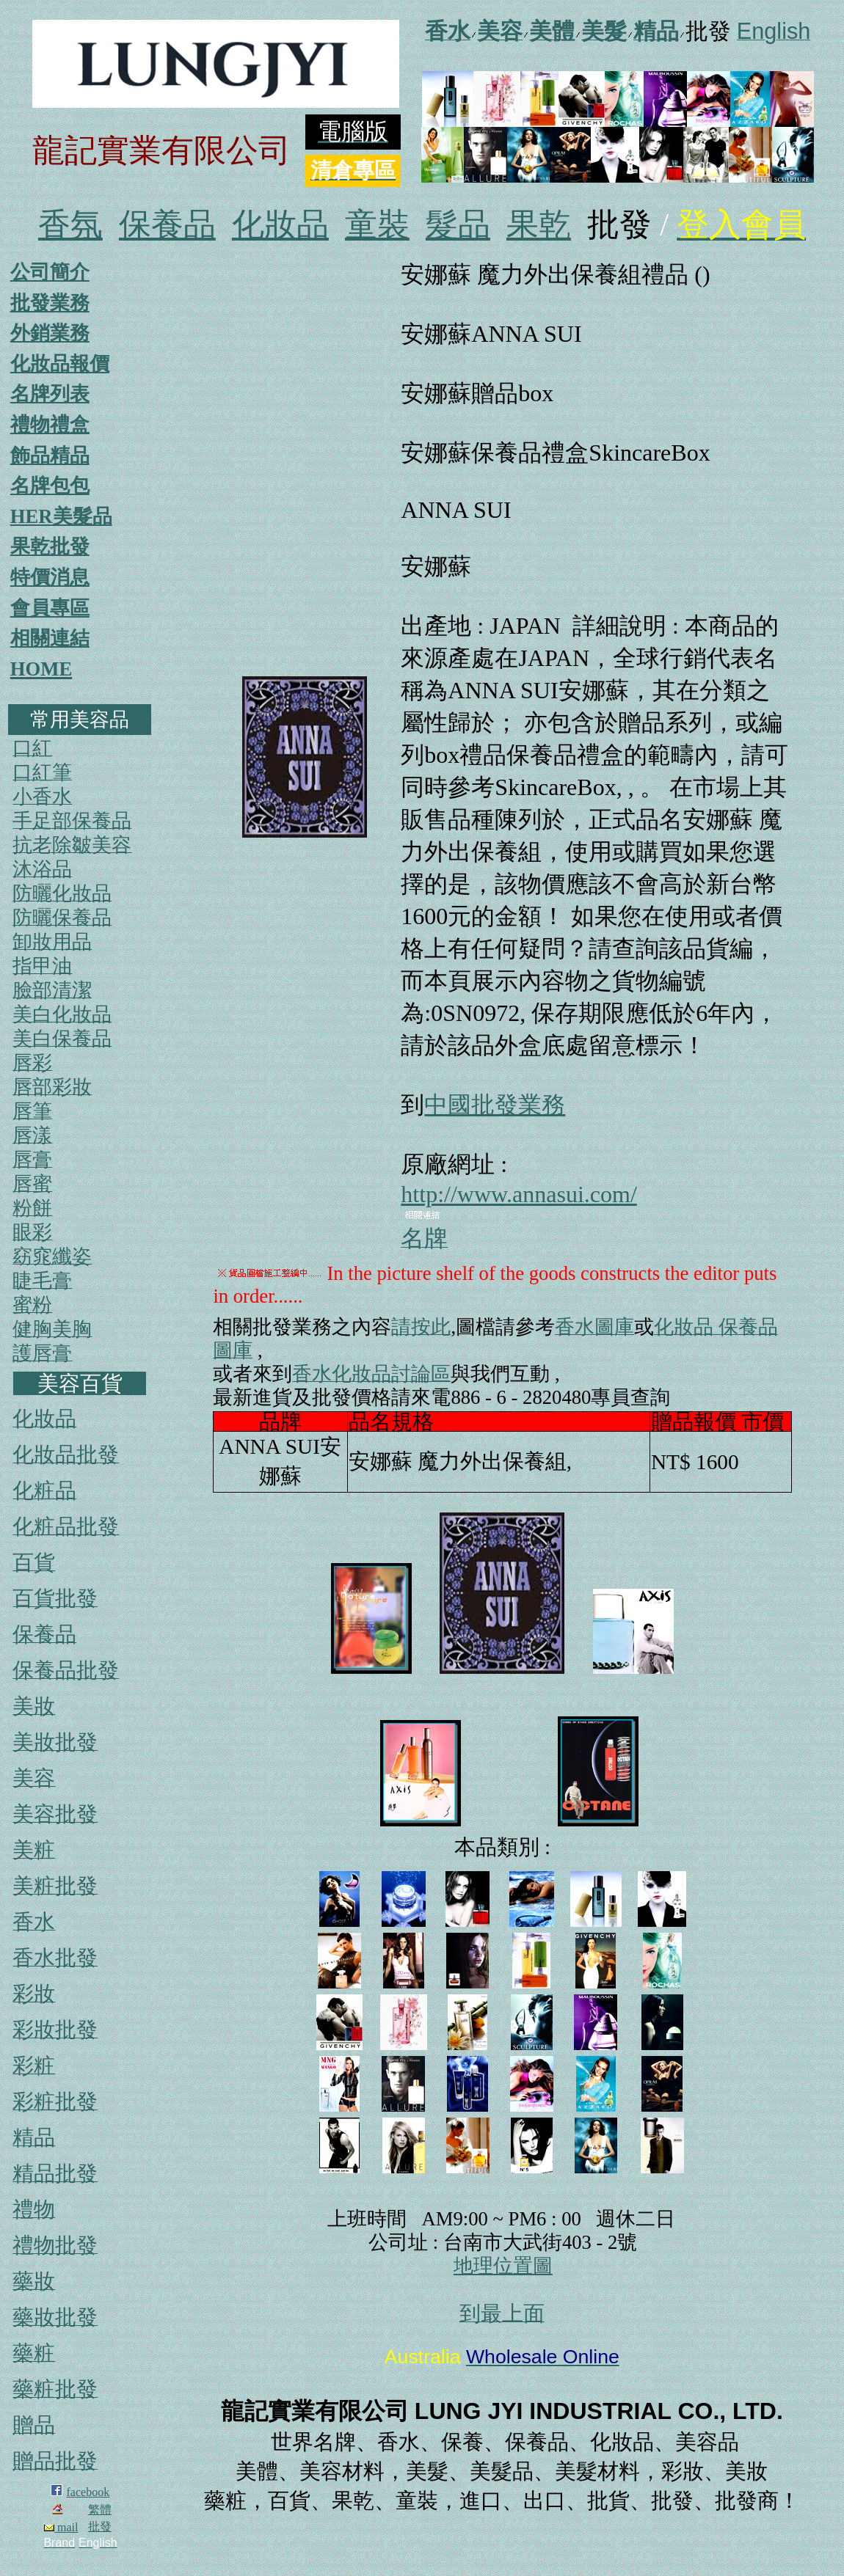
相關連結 (50, 638)
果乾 (538, 225)
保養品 (167, 225)
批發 (100, 2526)
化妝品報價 (59, 364)
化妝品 (280, 225)
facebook (88, 2492)
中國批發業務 (494, 1104)
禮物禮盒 (50, 425)
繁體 (100, 2509)
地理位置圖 (503, 2266)
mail (61, 2527)
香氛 (70, 225)
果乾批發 (50, 546)
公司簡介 (50, 272)
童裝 (377, 225)
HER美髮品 (61, 516)
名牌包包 (50, 486)
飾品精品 (50, 455)
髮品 (458, 225)
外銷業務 (50, 333)
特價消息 (50, 577)
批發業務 (50, 303)
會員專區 (50, 608)
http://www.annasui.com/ (518, 1194)
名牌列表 (50, 394)
